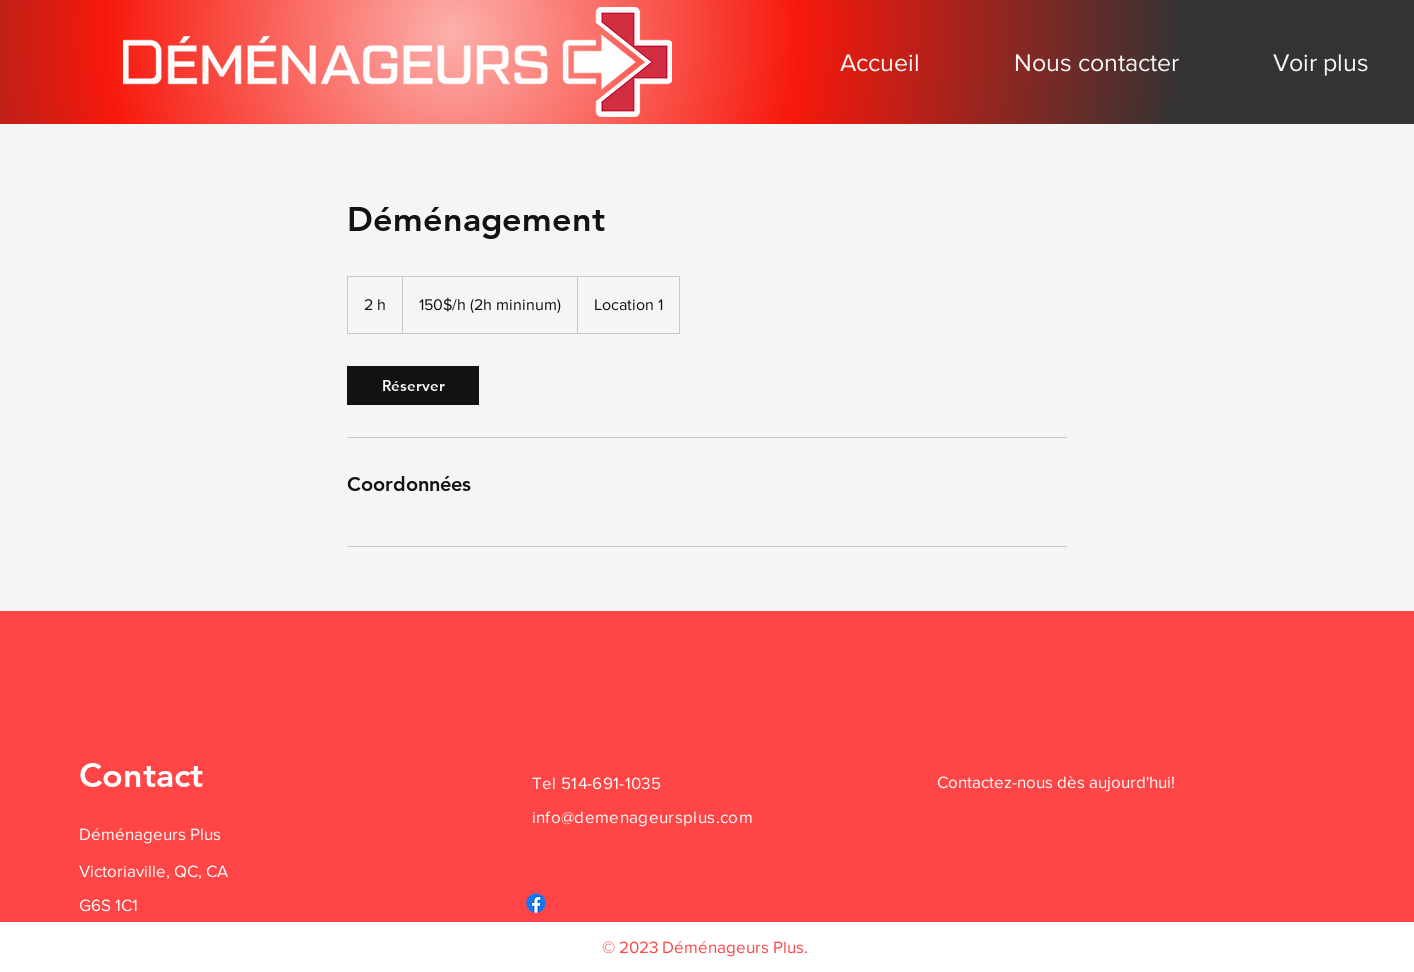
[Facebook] (536, 903)
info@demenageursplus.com (642, 816)
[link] (413, 385)
